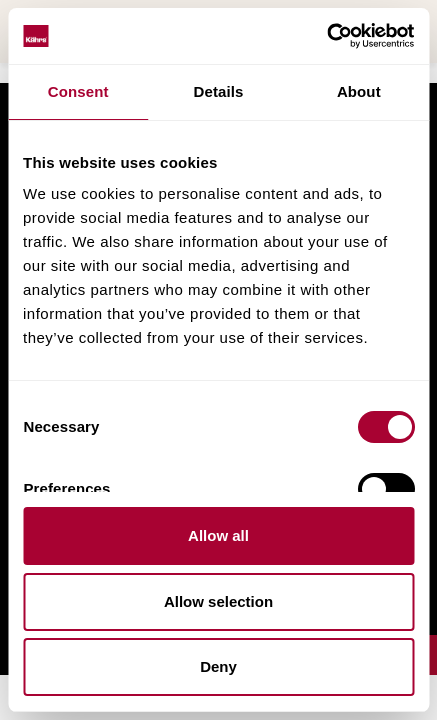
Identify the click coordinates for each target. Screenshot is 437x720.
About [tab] (359, 91)
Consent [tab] (78, 91)
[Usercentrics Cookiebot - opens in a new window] (326, 36)
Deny (218, 666)
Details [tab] (219, 91)
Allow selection (218, 601)
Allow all (218, 535)
